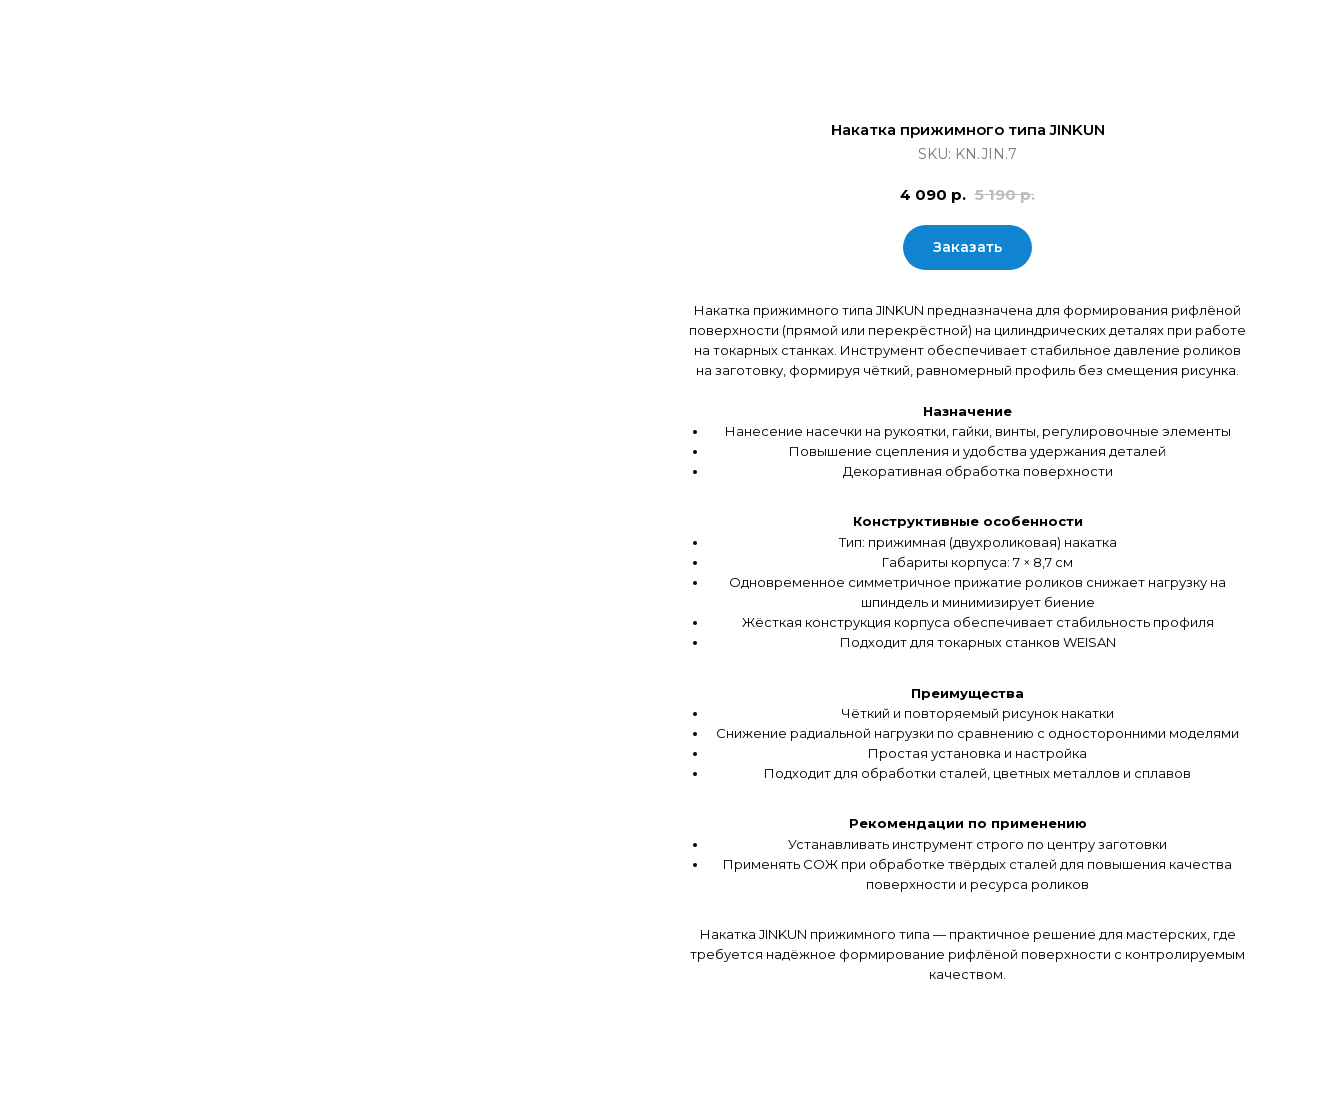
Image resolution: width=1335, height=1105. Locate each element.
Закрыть (67, 30)
